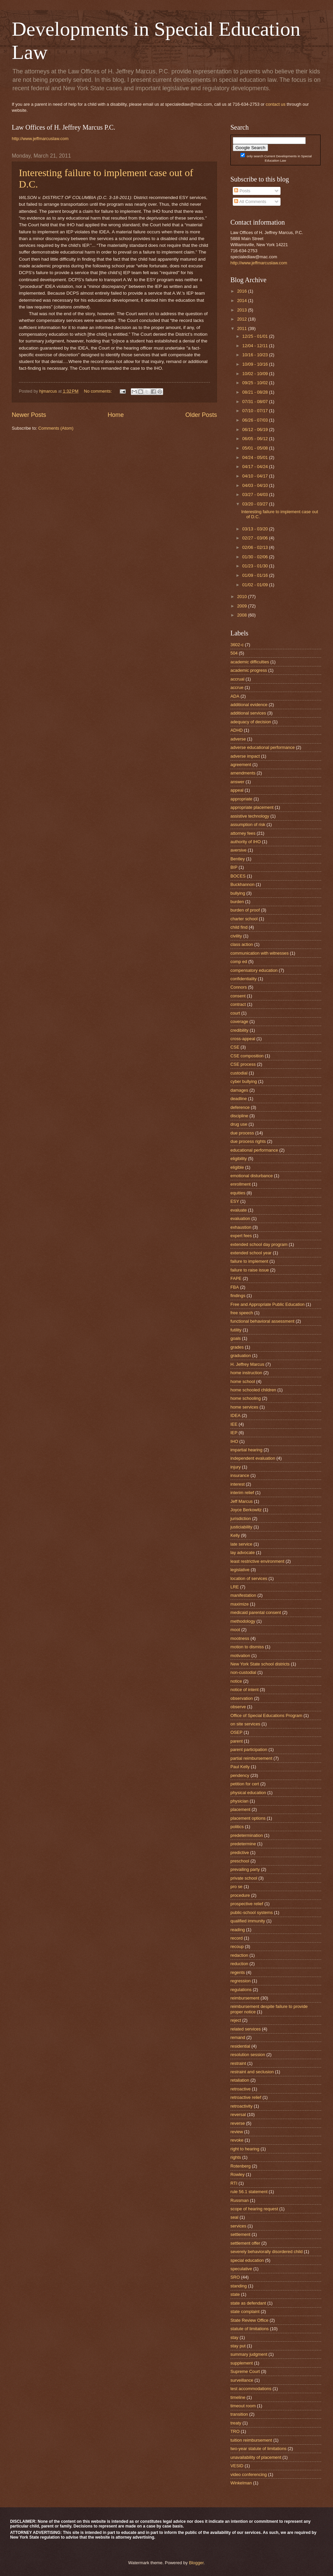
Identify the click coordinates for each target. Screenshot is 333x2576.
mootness (239, 1638)
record (236, 1938)
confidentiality (243, 978)
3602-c (237, 644)
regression (240, 1980)
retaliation (239, 2080)
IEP (233, 1432)
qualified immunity (247, 1920)
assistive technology (249, 816)
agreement (240, 764)
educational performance (254, 1150)
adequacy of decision (250, 721)
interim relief (242, 1492)
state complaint (245, 2311)
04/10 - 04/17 (255, 475)
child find (239, 927)
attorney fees (242, 833)
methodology (242, 1621)
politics (237, 1826)
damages (239, 1090)
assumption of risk (247, 824)
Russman (239, 2200)
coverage (239, 1021)
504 (233, 653)
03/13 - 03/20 (255, 528)
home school (242, 1381)
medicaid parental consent (255, 1612)
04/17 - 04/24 (255, 466)
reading (237, 1929)
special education (247, 2260)
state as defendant (248, 2303)
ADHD (236, 730)
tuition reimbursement (251, 2440)
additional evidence (248, 704)
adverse (238, 738)
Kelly (235, 1535)
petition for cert (244, 1783)
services (238, 2225)
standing (238, 2285)
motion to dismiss (247, 1646)
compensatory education (254, 970)
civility (236, 935)
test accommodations (250, 2388)
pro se (236, 1886)
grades (237, 1347)
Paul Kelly (240, 1766)
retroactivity (241, 2106)
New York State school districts (260, 1663)
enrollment (240, 1184)
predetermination (246, 1835)
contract (238, 1004)
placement (240, 1809)
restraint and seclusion (252, 2071)
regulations (241, 1989)
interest (237, 1484)
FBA (234, 1287)
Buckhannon (242, 884)
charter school (244, 918)
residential (240, 2046)
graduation (240, 1355)
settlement (240, 2234)
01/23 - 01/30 (255, 565)
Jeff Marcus (241, 1501)
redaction (239, 1955)
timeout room (243, 2405)
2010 (242, 596)
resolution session (247, 2054)
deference (240, 1107)
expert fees (241, 1235)
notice (236, 1681)
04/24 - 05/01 (255, 457)
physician (239, 1801)
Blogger (196, 2562)
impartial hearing (246, 1449)
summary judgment (248, 2354)
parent (236, 1741)
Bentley (237, 858)
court (235, 1013)
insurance (239, 1475)
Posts (242, 190)
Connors (238, 987)
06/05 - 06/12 (255, 438)
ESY (234, 1201)
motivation (240, 1655)
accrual (237, 679)
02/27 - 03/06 (255, 537)
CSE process (243, 1064)
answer (237, 781)
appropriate (241, 798)
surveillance (241, 2380)
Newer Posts (29, 414)
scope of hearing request (254, 2208)
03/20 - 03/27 (255, 503)
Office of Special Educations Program (266, 1715)
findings (237, 1295)
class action (241, 944)
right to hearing (244, 2148)
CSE (234, 1047)
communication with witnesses (259, 953)
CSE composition (247, 1055)
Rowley (237, 2174)
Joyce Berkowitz (246, 1509)
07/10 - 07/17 (255, 410)
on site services (245, 1723)
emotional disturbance (251, 1175)
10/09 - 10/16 (255, 364)
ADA (234, 696)
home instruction (246, 1372)
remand (237, 2037)
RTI (233, 2183)
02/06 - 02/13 (255, 547)
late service (241, 1544)
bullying (237, 893)
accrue (237, 687)
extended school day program (259, 1244)
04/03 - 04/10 (255, 485)
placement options (248, 1818)
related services (245, 2029)
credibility (239, 1030)
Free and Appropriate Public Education (267, 1304)
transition (239, 2414)
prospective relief (246, 1903)
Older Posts (201, 414)
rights (235, 2157)
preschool (239, 1860)
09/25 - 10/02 (255, 382)
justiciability (241, 1526)
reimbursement (244, 1998)
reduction (239, 1963)
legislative (240, 1569)
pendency (239, 1775)
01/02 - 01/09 (255, 584)
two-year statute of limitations (258, 2448)
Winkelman (241, 2482)
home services (244, 1407)
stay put (238, 2345)
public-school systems (251, 1912)
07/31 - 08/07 (255, 401)
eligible (237, 1167)
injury (235, 1466)
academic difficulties (249, 661)
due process (242, 1132)
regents (237, 1972)
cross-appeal (242, 1038)
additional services (248, 713)
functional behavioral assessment (262, 1321)
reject (235, 2020)
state (235, 2294)
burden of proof (245, 910)
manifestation (243, 1595)
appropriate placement (251, 807)
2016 (242, 291)
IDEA (235, 1415)
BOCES (238, 876)
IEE (233, 1424)
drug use (238, 1124)
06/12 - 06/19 (255, 429)
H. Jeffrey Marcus (247, 1364)
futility (236, 1329)
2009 (242, 605)
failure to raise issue (249, 1270)
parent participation (248, 1749)
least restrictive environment (257, 1561)
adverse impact (245, 756)
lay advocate (242, 1552)
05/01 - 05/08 (255, 448)
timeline (237, 2397)
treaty (235, 2422)
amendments (242, 772)
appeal (237, 790)
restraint (238, 2063)
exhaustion (240, 1227)
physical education (248, 1792)
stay (234, 2337)
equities (237, 1192)
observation (241, 1698)
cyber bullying (243, 1081)
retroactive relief (245, 2097)
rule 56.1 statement (248, 2191)
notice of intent (244, 1689)
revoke (237, 2140)
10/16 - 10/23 (255, 354)
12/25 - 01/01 (255, 336)
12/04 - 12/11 (255, 345)
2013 (242, 309)
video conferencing (248, 2474)
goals (235, 1338)
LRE (234, 1586)
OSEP (236, 1732)
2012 (242, 319)
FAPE (236, 1278)
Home (116, 414)
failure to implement (249, 1261)
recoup (237, 1946)
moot (235, 1629)
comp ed (238, 961)
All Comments (250, 201)
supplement (241, 2363)
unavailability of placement (255, 2457)
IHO (234, 1441)
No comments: (98, 391)
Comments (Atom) (55, 428)
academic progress (248, 670)
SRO (235, 2277)
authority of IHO (245, 841)
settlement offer (245, 2243)
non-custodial (243, 1672)
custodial (239, 1073)
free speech (241, 1312)
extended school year (250, 1252)
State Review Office (249, 2320)
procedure (240, 1895)
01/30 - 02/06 (255, 556)
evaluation (240, 1218)
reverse (237, 2123)
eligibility (238, 1158)
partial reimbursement (251, 1758)
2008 (242, 615)
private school (243, 1878)
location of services (248, 1578)
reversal (238, 2114)
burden (237, 901)
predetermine (243, 1843)
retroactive (240, 2088)
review (236, 2131)
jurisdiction (240, 1518)
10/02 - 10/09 (255, 373)
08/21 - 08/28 (255, 392)
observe (238, 1706)
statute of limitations (249, 2328)
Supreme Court (245, 2371)
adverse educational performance (262, 747)
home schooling (245, 1398)
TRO (234, 2431)
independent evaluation (252, 1458)
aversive (238, 850)
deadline (238, 1098)
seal (234, 2217)
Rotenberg (240, 2166)
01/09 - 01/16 (255, 575)
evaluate (238, 1210)
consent (238, 995)
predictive (239, 1852)
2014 (242, 300)
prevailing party (245, 1869)
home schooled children (253, 1389)
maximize (239, 1604)
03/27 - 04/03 (255, 494)
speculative (241, 2268)
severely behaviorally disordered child (266, 2251)
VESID (237, 2465)
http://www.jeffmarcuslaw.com (40, 138)
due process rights (248, 1141)
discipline (239, 1115)
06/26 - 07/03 (255, 420)
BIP (233, 867)
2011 (242, 328)
